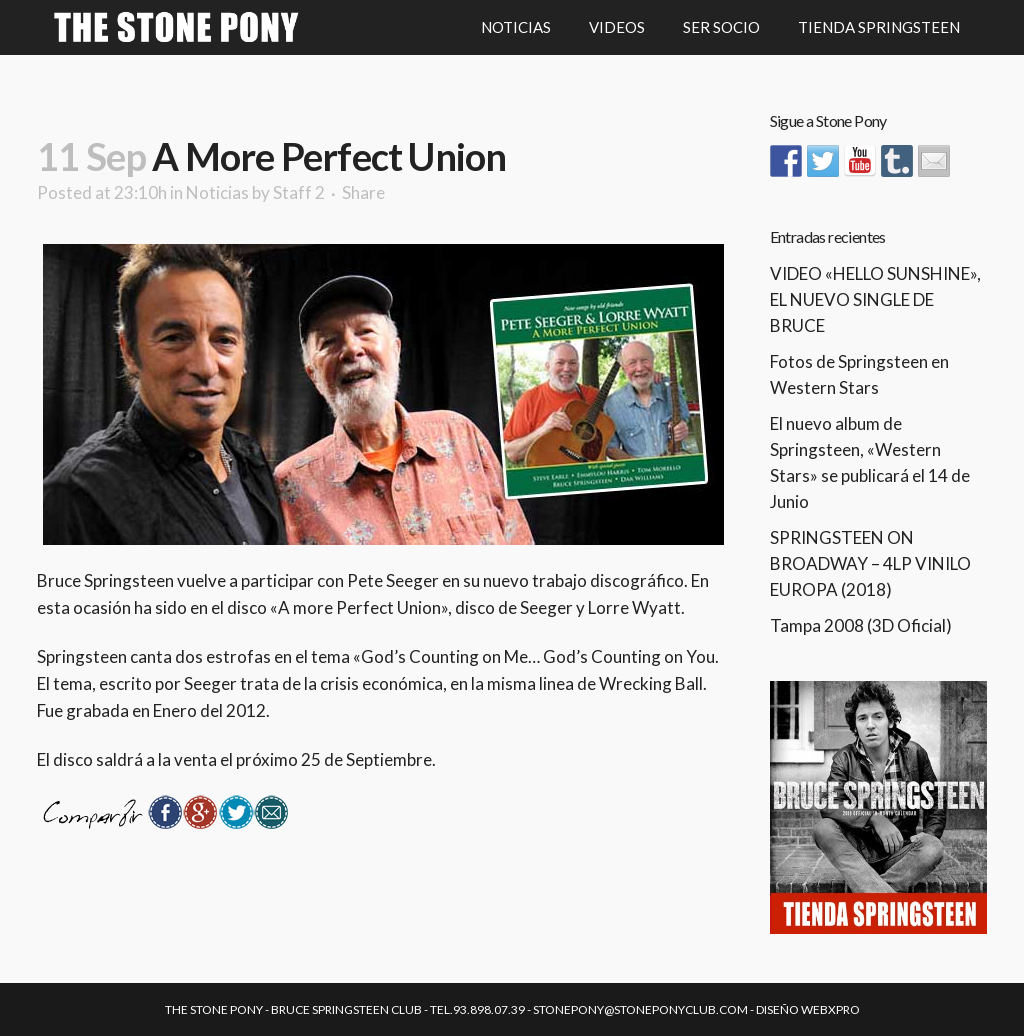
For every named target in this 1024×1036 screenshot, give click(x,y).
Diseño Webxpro (808, 1009)
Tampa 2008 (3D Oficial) (861, 625)
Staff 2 (299, 192)
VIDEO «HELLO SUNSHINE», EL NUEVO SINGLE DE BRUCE (875, 299)
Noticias (217, 192)
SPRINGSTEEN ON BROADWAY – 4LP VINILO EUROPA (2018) (870, 563)
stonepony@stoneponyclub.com (640, 1009)
